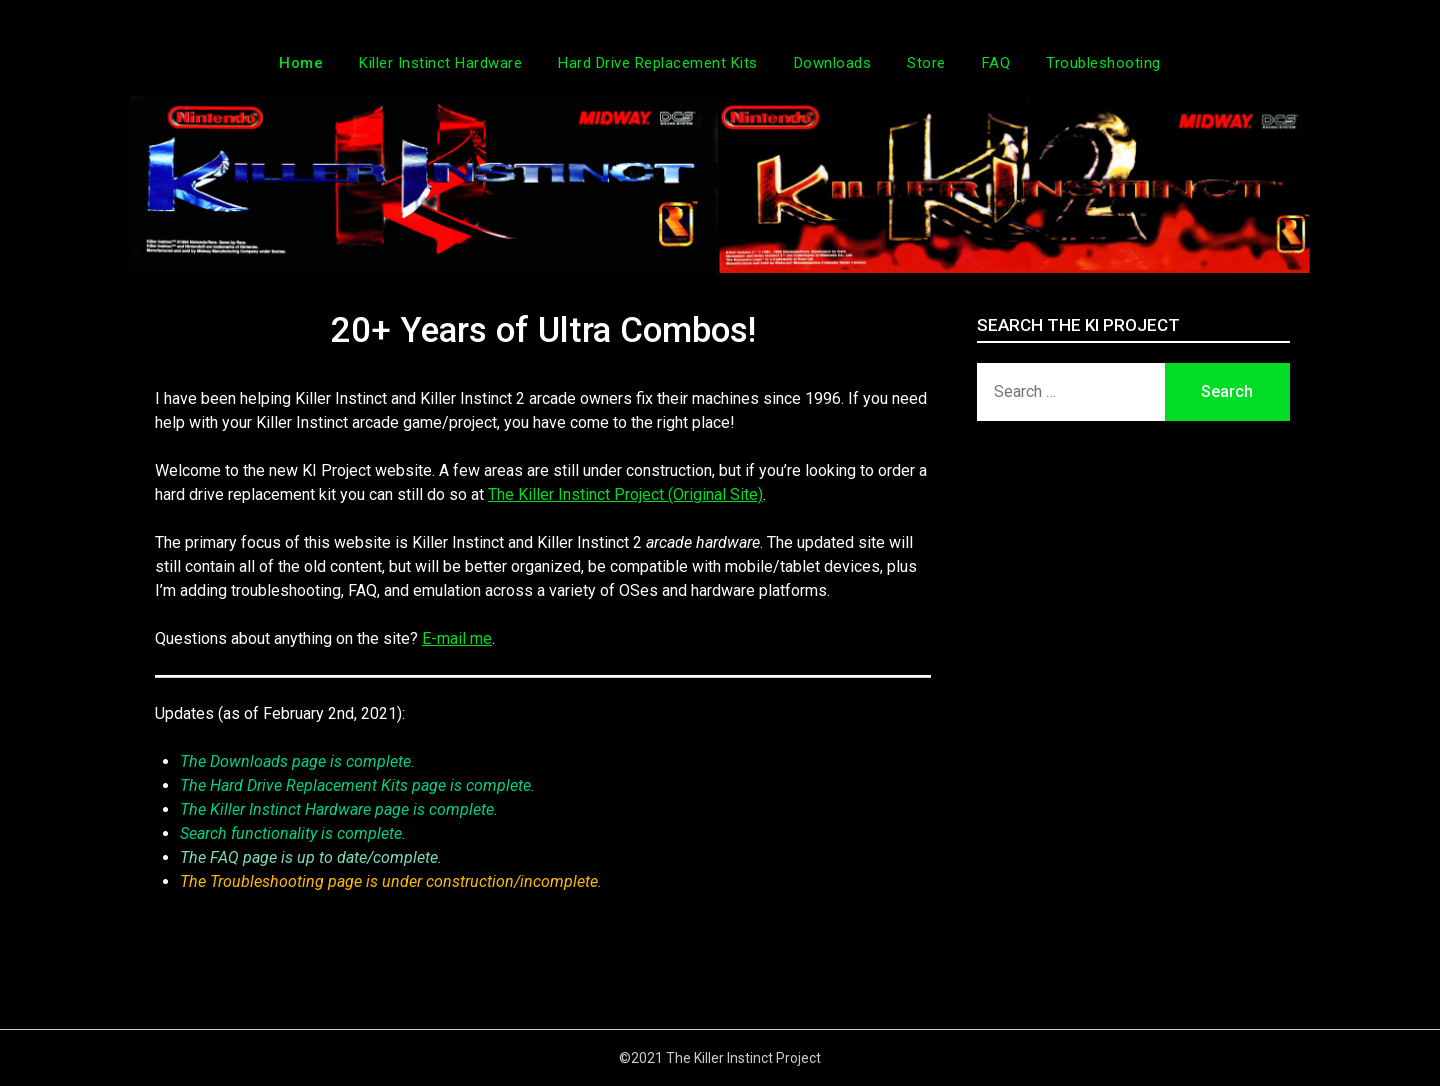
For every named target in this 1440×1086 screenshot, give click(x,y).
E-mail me (457, 638)
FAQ (996, 63)
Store (926, 63)
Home (301, 63)
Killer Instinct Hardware (440, 63)
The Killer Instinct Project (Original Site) (625, 494)
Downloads (833, 63)
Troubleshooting (1103, 63)
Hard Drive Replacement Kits (658, 63)
